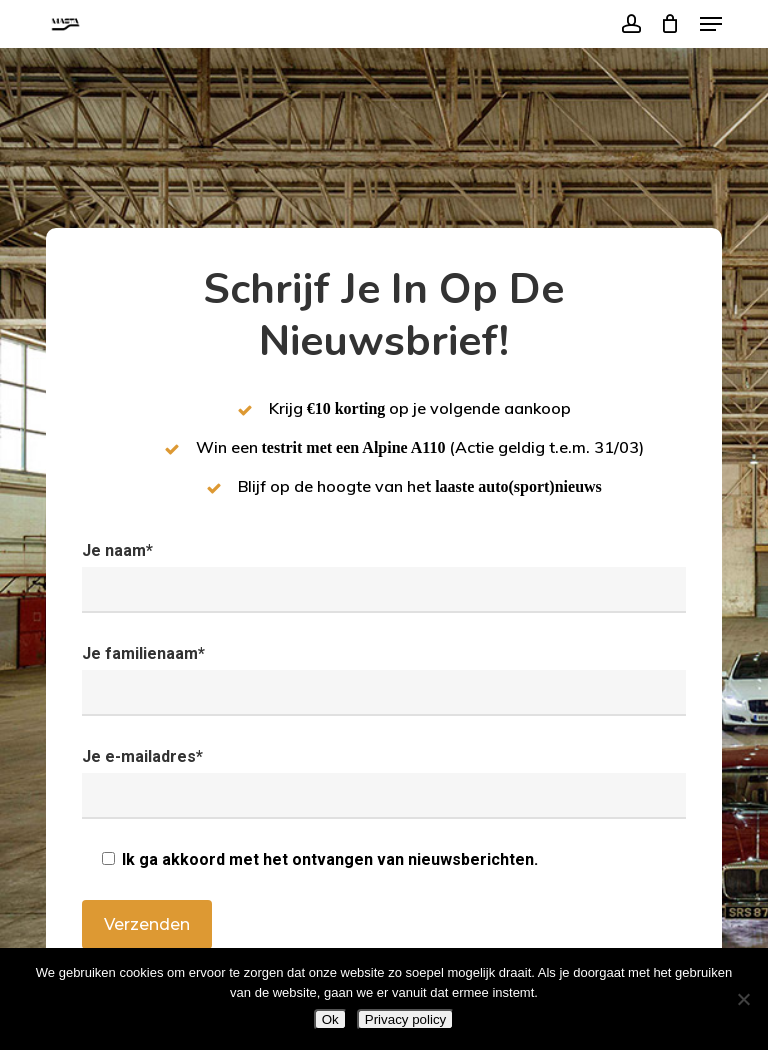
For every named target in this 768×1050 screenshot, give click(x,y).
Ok (330, 1019)
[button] (711, 24)
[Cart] (670, 24)
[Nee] (743, 999)
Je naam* (384, 577)
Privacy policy (405, 1019)
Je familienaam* (384, 680)
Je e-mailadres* (384, 783)
